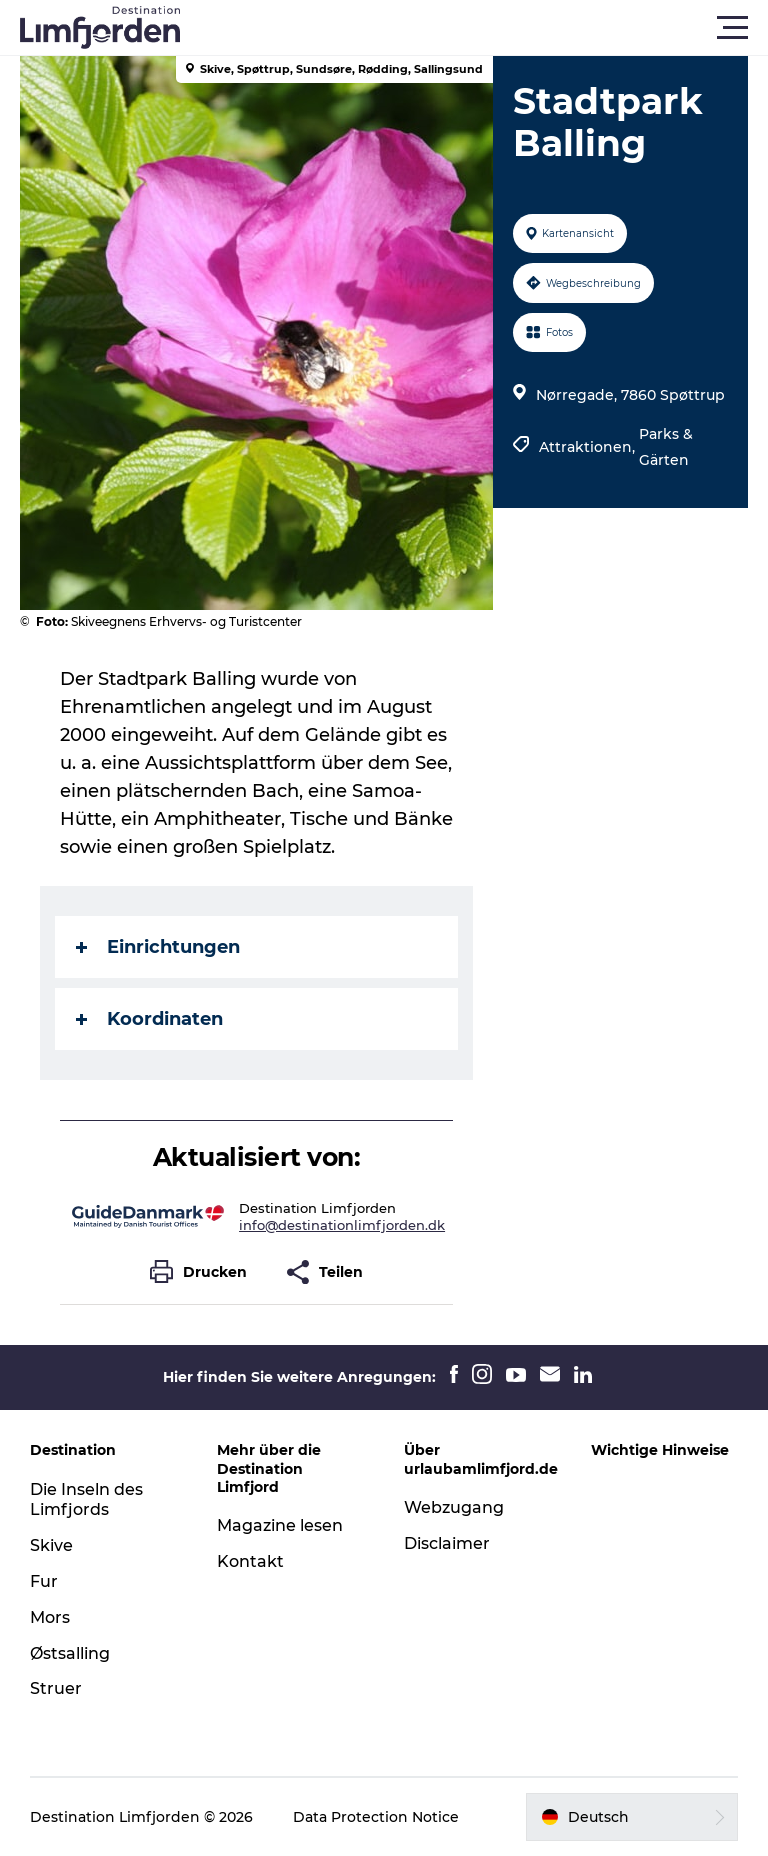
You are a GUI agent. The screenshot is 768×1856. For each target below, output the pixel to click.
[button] (474, 28)
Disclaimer (447, 1543)
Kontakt (250, 1561)
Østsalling (70, 1653)
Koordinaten (149, 1019)
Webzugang (454, 1507)
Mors (50, 1617)
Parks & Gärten (666, 447)
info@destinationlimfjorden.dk (342, 1225)
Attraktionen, (589, 447)
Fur (44, 1581)
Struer (56, 1688)
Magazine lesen (280, 1525)
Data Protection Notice (376, 1817)
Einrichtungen (158, 947)
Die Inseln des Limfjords (86, 1500)
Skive (51, 1545)
